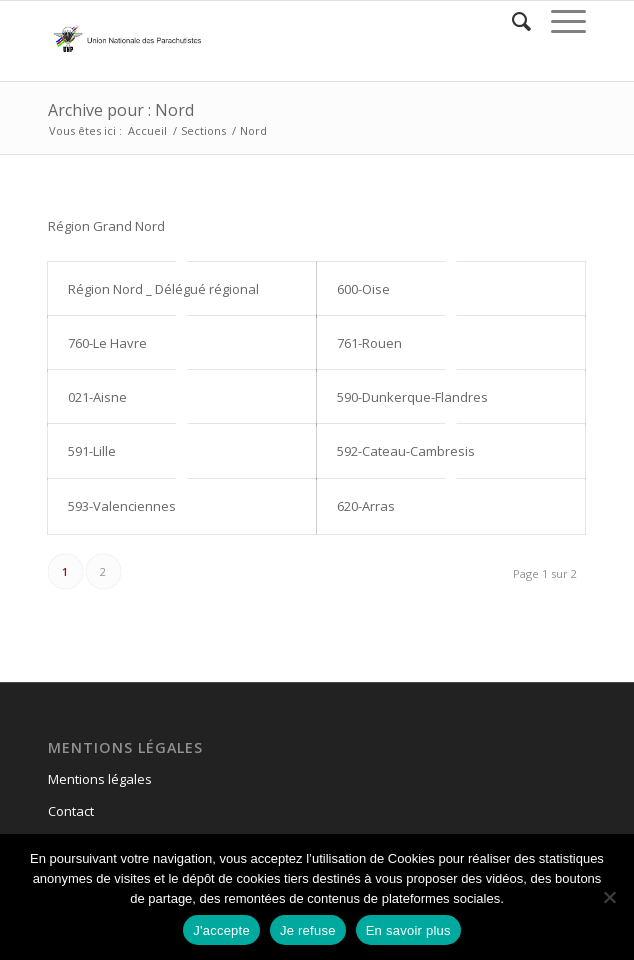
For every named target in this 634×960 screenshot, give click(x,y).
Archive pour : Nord (121, 110)
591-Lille (92, 451)
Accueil (147, 130)
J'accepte (221, 930)
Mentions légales (100, 779)
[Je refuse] (609, 897)
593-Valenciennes (122, 506)
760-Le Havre (107, 343)
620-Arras (366, 506)
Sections (203, 130)
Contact (71, 811)
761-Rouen (369, 343)
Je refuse (308, 930)
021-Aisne (97, 397)
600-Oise (363, 289)
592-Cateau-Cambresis (406, 451)
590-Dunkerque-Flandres (412, 397)
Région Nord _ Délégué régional (163, 289)
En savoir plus (408, 930)
